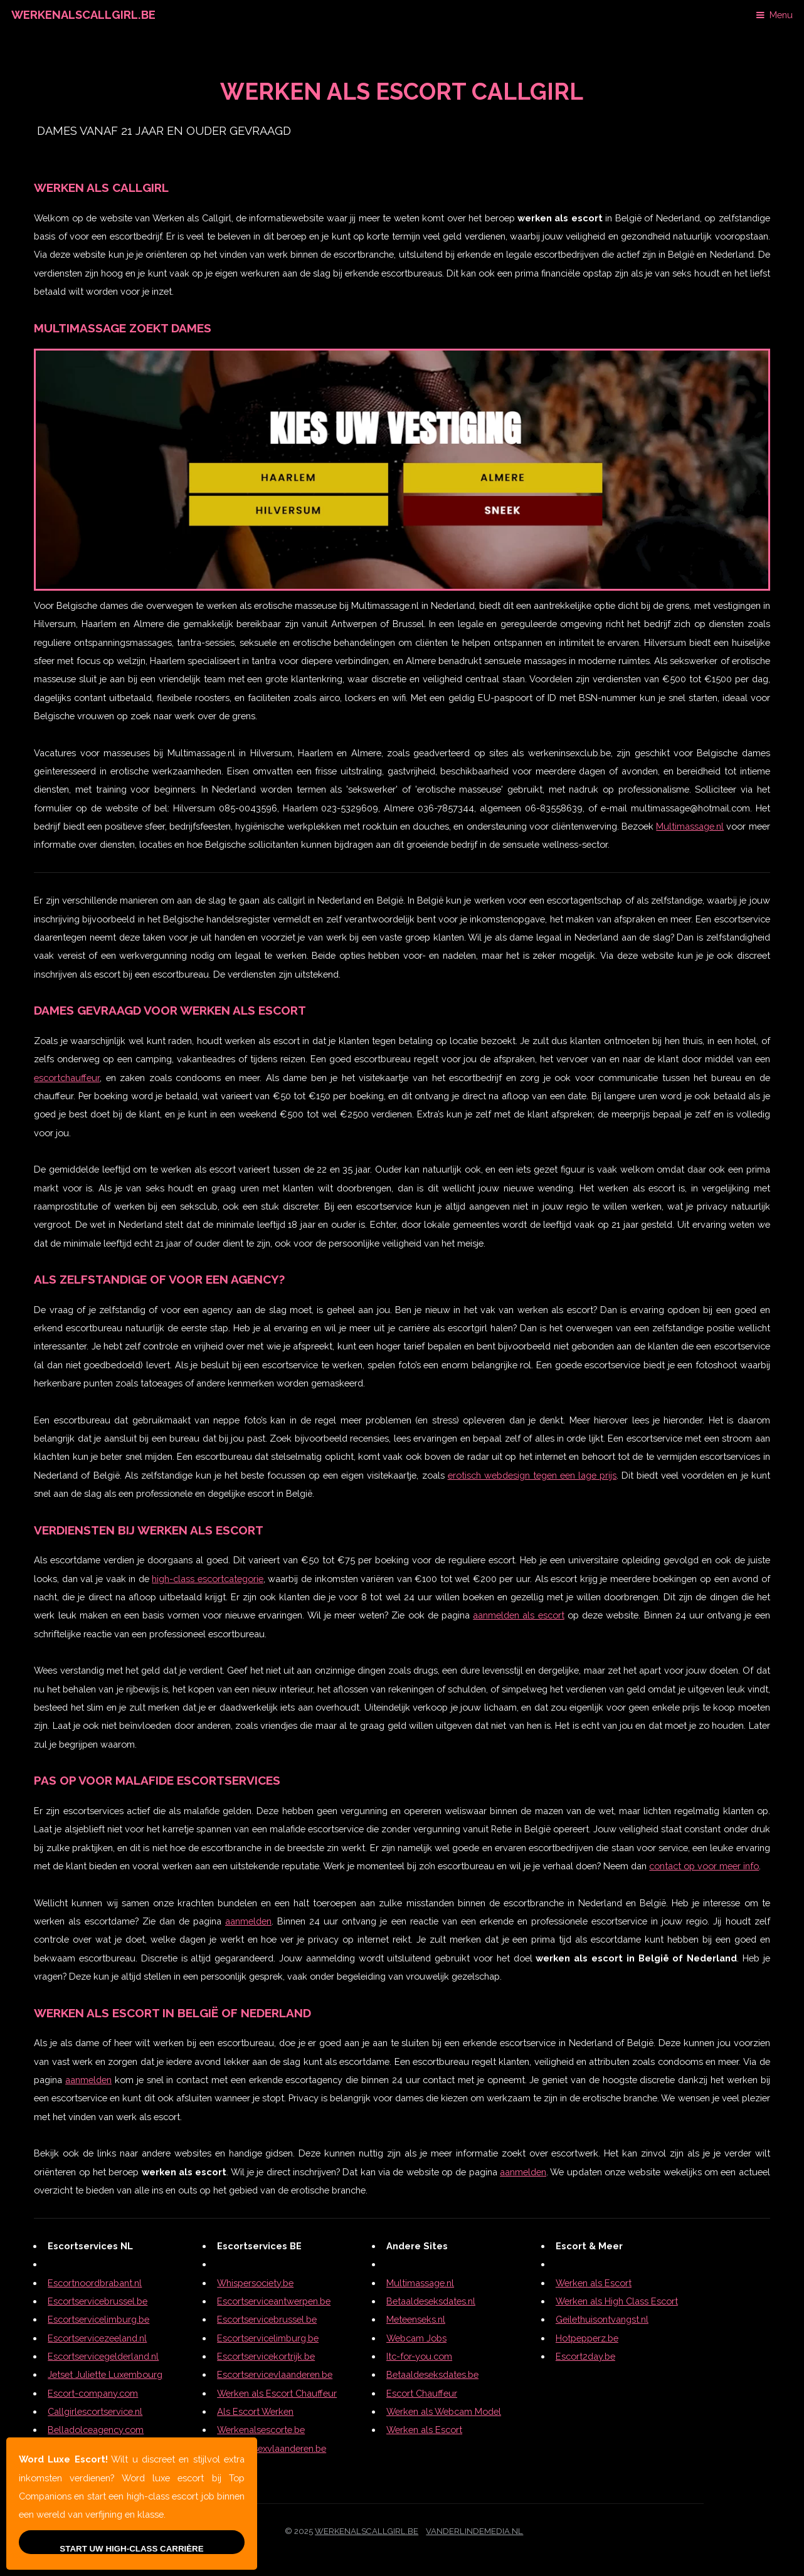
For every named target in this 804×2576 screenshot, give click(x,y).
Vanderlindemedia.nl (474, 2531)
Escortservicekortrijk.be (266, 2356)
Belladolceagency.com (96, 2429)
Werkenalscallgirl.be (83, 14)
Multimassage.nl (690, 826)
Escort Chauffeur (421, 2393)
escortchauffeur (67, 1077)
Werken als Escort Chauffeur (277, 2393)
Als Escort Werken (255, 2411)
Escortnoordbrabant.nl (95, 2283)
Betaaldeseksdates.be (432, 2374)
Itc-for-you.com (419, 2356)
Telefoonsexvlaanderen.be (271, 2448)
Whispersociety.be (255, 2283)
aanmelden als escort (518, 1615)
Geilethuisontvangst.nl (602, 2319)
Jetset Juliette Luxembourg (105, 2374)
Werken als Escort (424, 2429)
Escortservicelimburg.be (98, 2319)
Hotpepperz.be (587, 2338)
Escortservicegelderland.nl (103, 2356)
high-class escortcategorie (207, 1578)
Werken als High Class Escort (617, 2301)
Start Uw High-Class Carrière (131, 2548)
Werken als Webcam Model (443, 2411)
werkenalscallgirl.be (366, 2531)
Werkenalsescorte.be (261, 2429)
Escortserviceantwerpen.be (274, 2301)
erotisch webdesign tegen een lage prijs (532, 1475)
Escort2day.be (585, 2356)
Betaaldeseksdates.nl (430, 2301)
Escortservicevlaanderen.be (274, 2374)
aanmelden (248, 1921)
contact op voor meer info (704, 1866)
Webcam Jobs (416, 2338)
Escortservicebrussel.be (97, 2301)
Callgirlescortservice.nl (95, 2411)
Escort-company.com (93, 2393)
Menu (781, 14)
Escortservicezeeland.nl (97, 2338)
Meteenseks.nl (415, 2319)
